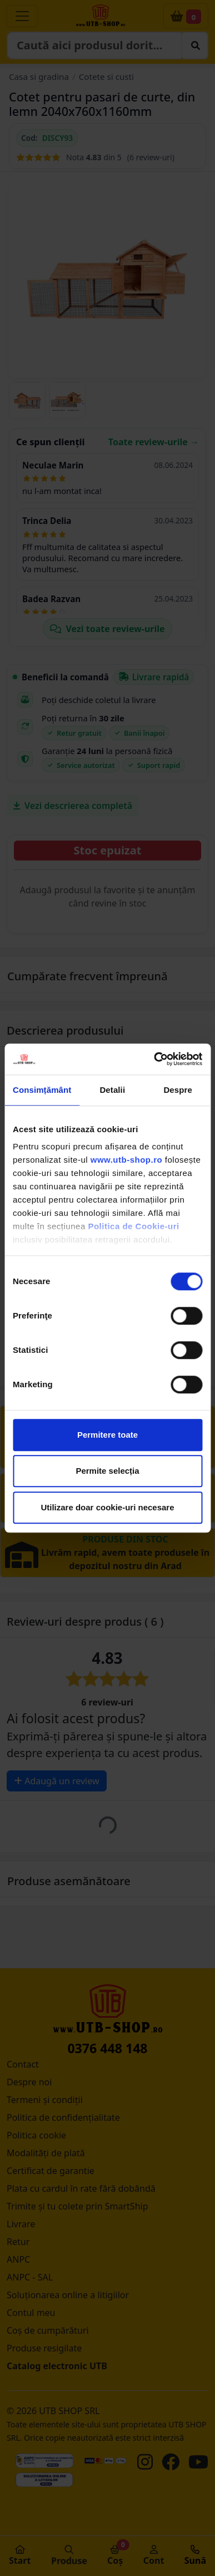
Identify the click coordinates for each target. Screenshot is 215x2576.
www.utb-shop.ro (126, 1159)
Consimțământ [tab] (42, 1089)
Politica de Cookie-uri (133, 1226)
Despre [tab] (177, 1089)
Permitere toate (107, 1434)
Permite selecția (107, 1470)
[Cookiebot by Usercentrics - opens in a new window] (154, 1059)
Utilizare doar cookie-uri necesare (107, 1507)
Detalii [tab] (112, 1089)
